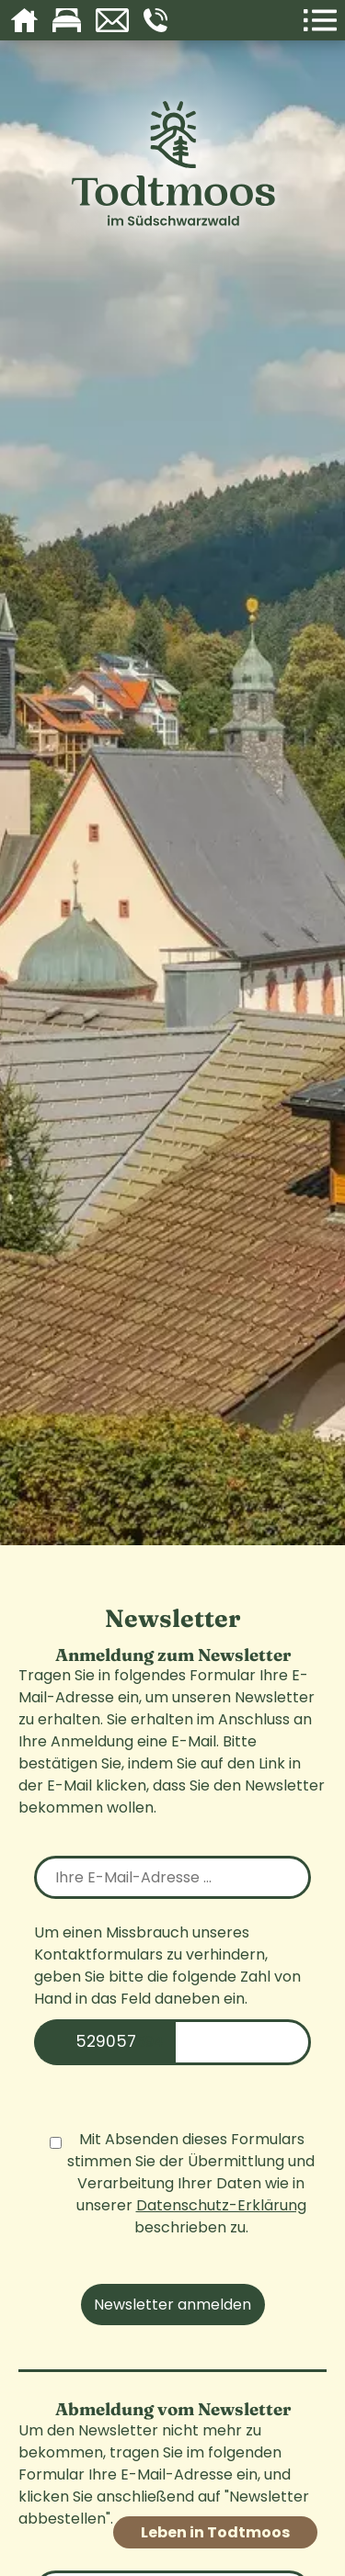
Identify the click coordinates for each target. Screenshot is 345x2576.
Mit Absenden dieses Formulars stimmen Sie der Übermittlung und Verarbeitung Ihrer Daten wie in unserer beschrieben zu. (183, 2183)
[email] (173, 1877)
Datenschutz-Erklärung (221, 2205)
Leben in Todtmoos (215, 2532)
